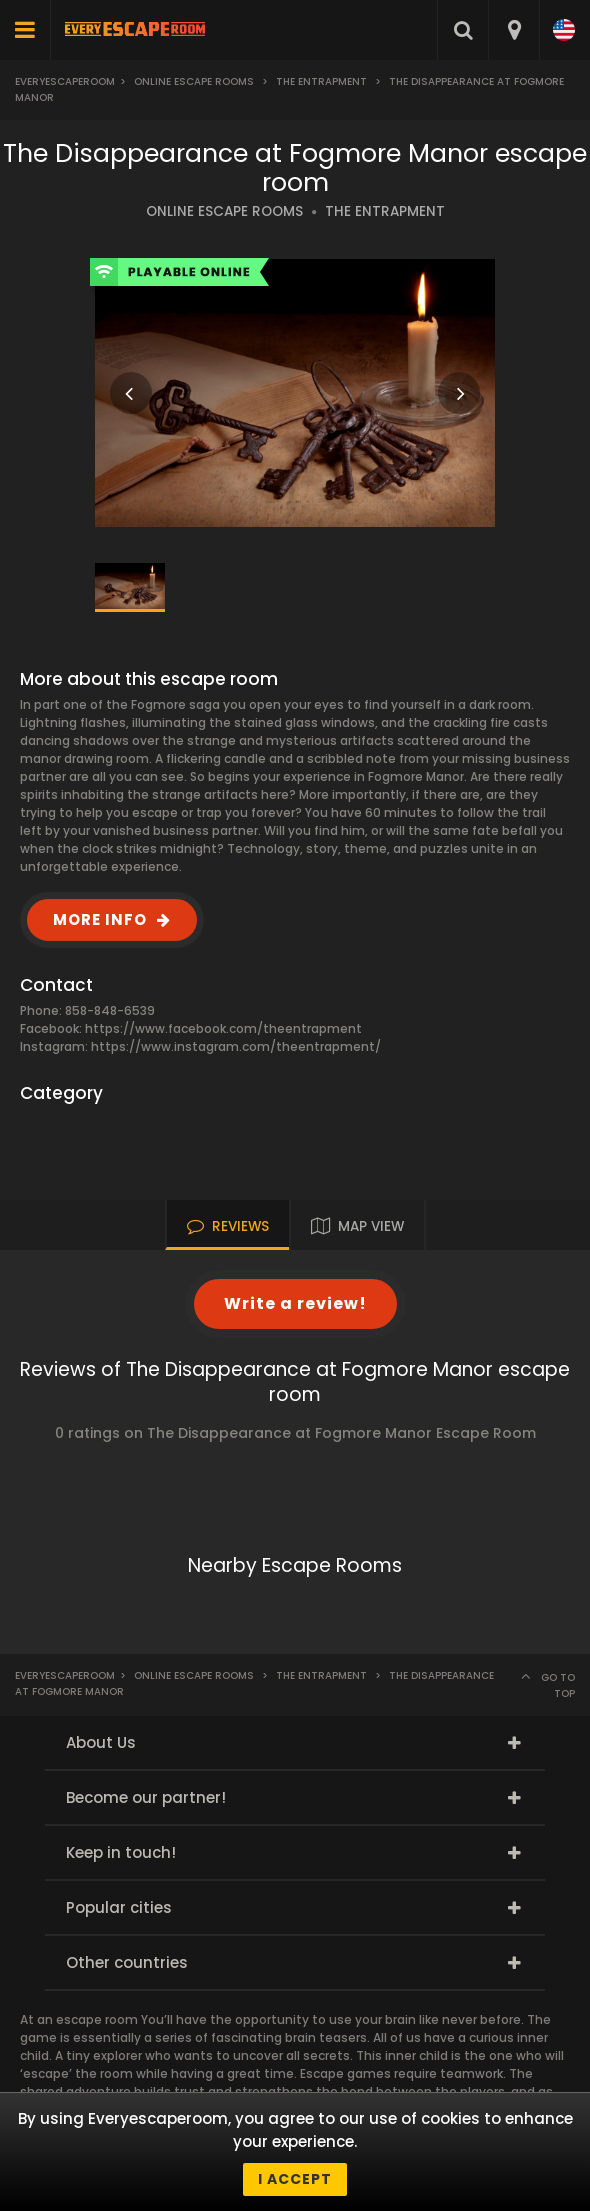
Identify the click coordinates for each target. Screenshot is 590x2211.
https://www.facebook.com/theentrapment (223, 1028)
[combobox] (513, 30)
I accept (295, 2179)
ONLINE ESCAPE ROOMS (224, 211)
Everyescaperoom (65, 81)
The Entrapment (321, 81)
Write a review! (295, 1303)
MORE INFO (100, 919)
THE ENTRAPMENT (385, 211)
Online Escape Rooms (194, 81)
